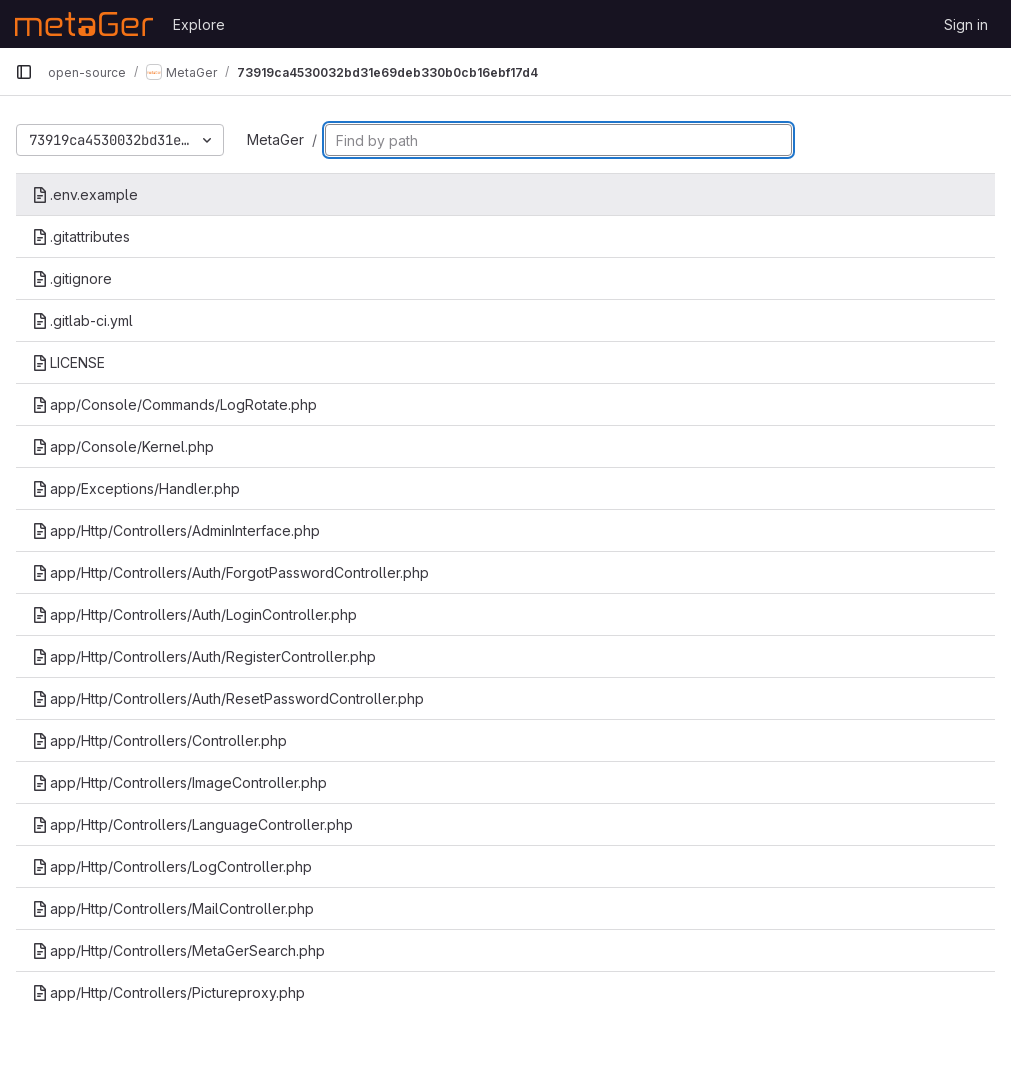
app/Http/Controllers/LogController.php (172, 866)
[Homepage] (84, 24)
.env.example (85, 194)
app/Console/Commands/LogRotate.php (174, 404)
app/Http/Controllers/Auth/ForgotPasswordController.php (230, 572)
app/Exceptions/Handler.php (136, 488)
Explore (199, 24)
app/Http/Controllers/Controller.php (159, 740)
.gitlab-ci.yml (82, 320)
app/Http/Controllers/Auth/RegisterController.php (204, 656)
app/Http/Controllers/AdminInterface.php (176, 530)
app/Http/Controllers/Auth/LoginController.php (194, 614)
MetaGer (275, 139)
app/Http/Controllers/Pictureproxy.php (168, 992)
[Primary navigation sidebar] (24, 72)
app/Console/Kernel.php (123, 446)
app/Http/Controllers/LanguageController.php (192, 824)
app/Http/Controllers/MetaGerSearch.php (178, 950)
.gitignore (72, 278)
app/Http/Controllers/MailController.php (173, 908)
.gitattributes (81, 236)
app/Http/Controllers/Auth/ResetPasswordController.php (228, 698)
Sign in (966, 24)
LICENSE (68, 362)
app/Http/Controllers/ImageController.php (179, 782)
